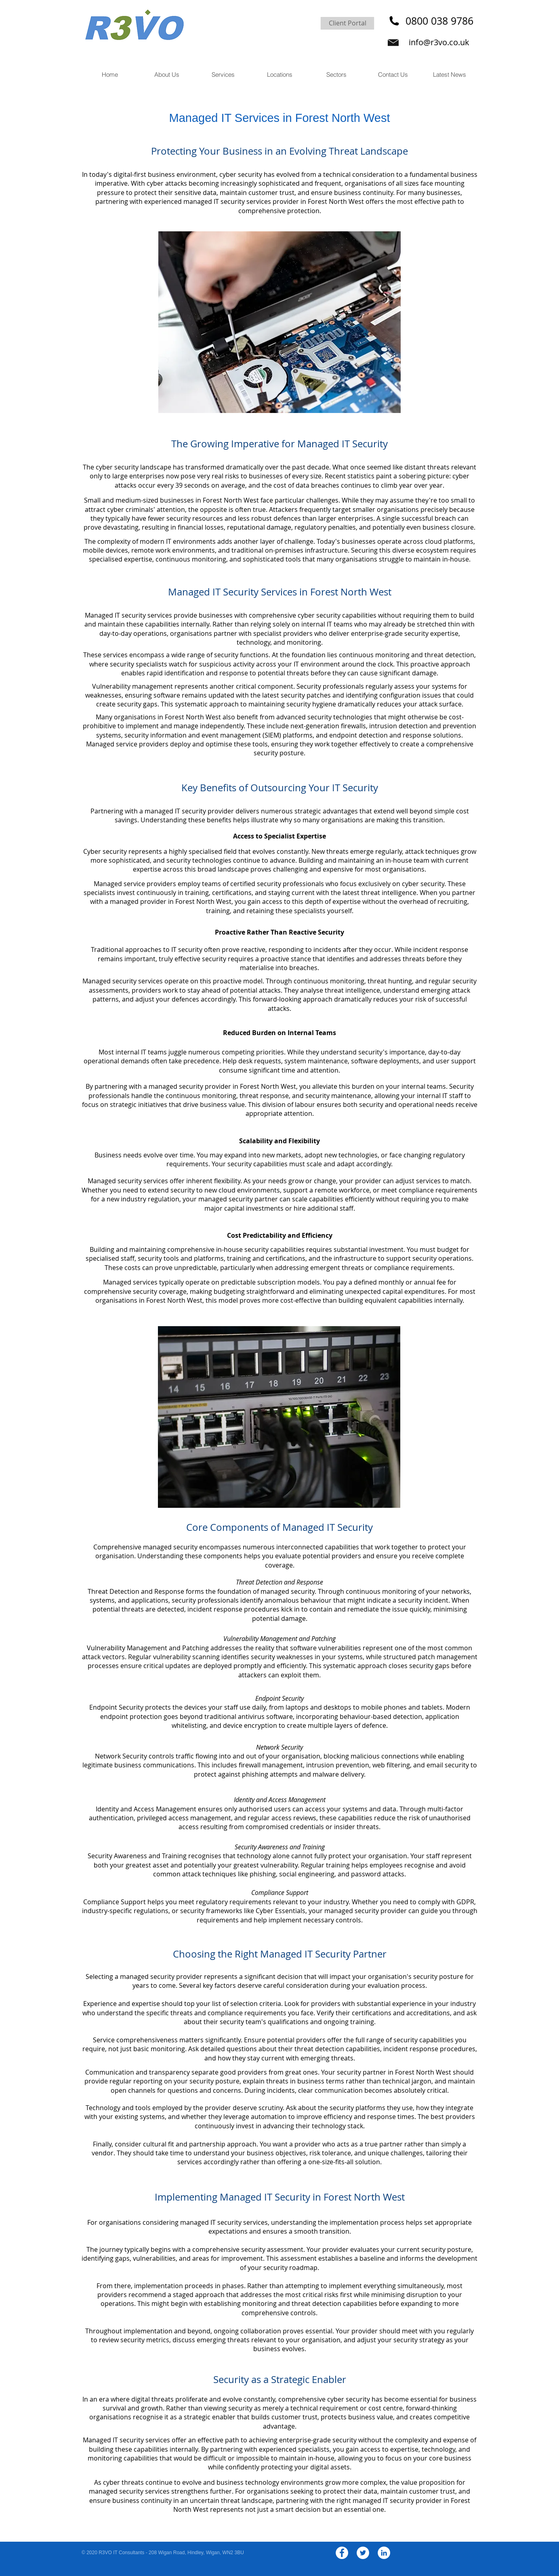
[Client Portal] (347, 23)
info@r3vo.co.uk (439, 42)
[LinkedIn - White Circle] (384, 2553)
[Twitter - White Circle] (363, 2553)
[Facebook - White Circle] (342, 2553)
